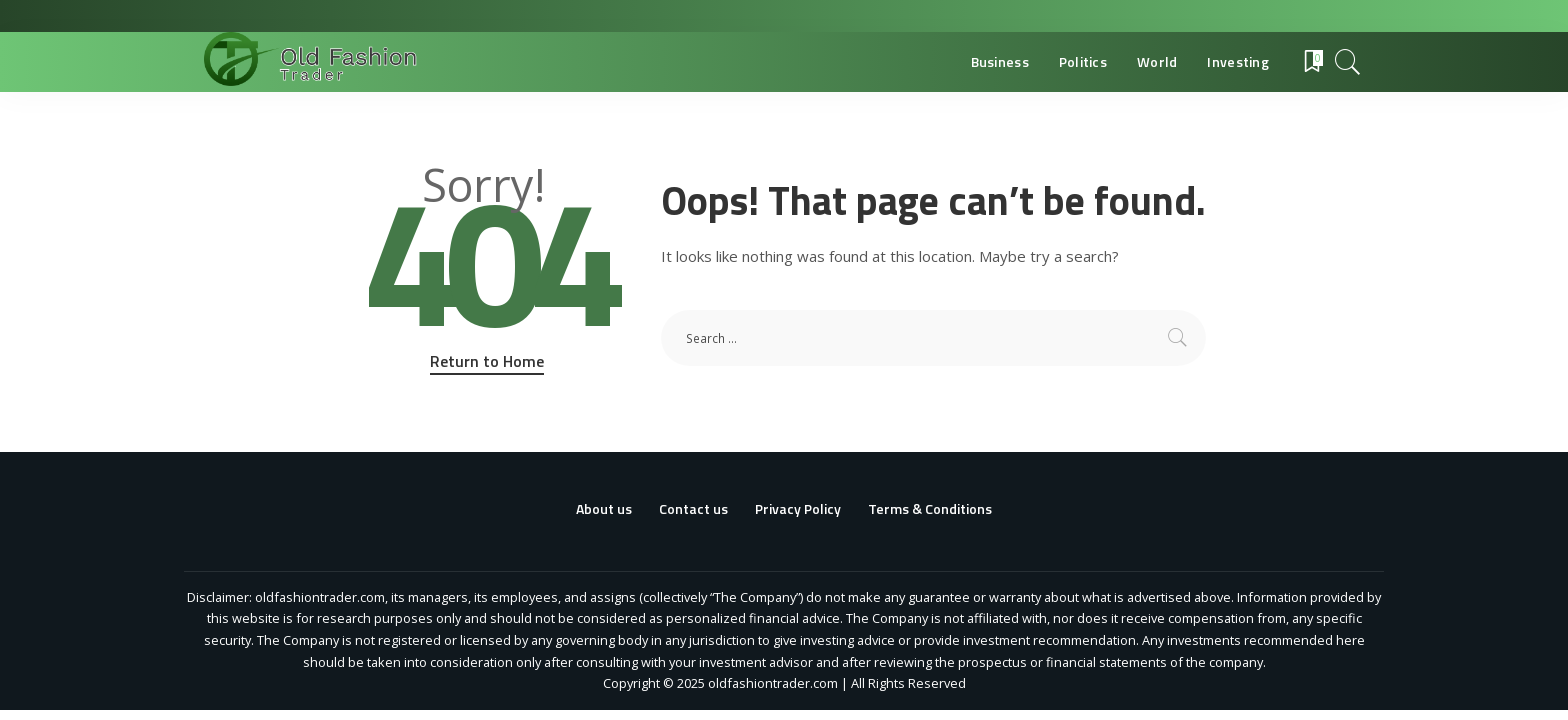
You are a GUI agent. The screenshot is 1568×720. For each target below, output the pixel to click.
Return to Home (487, 361)
